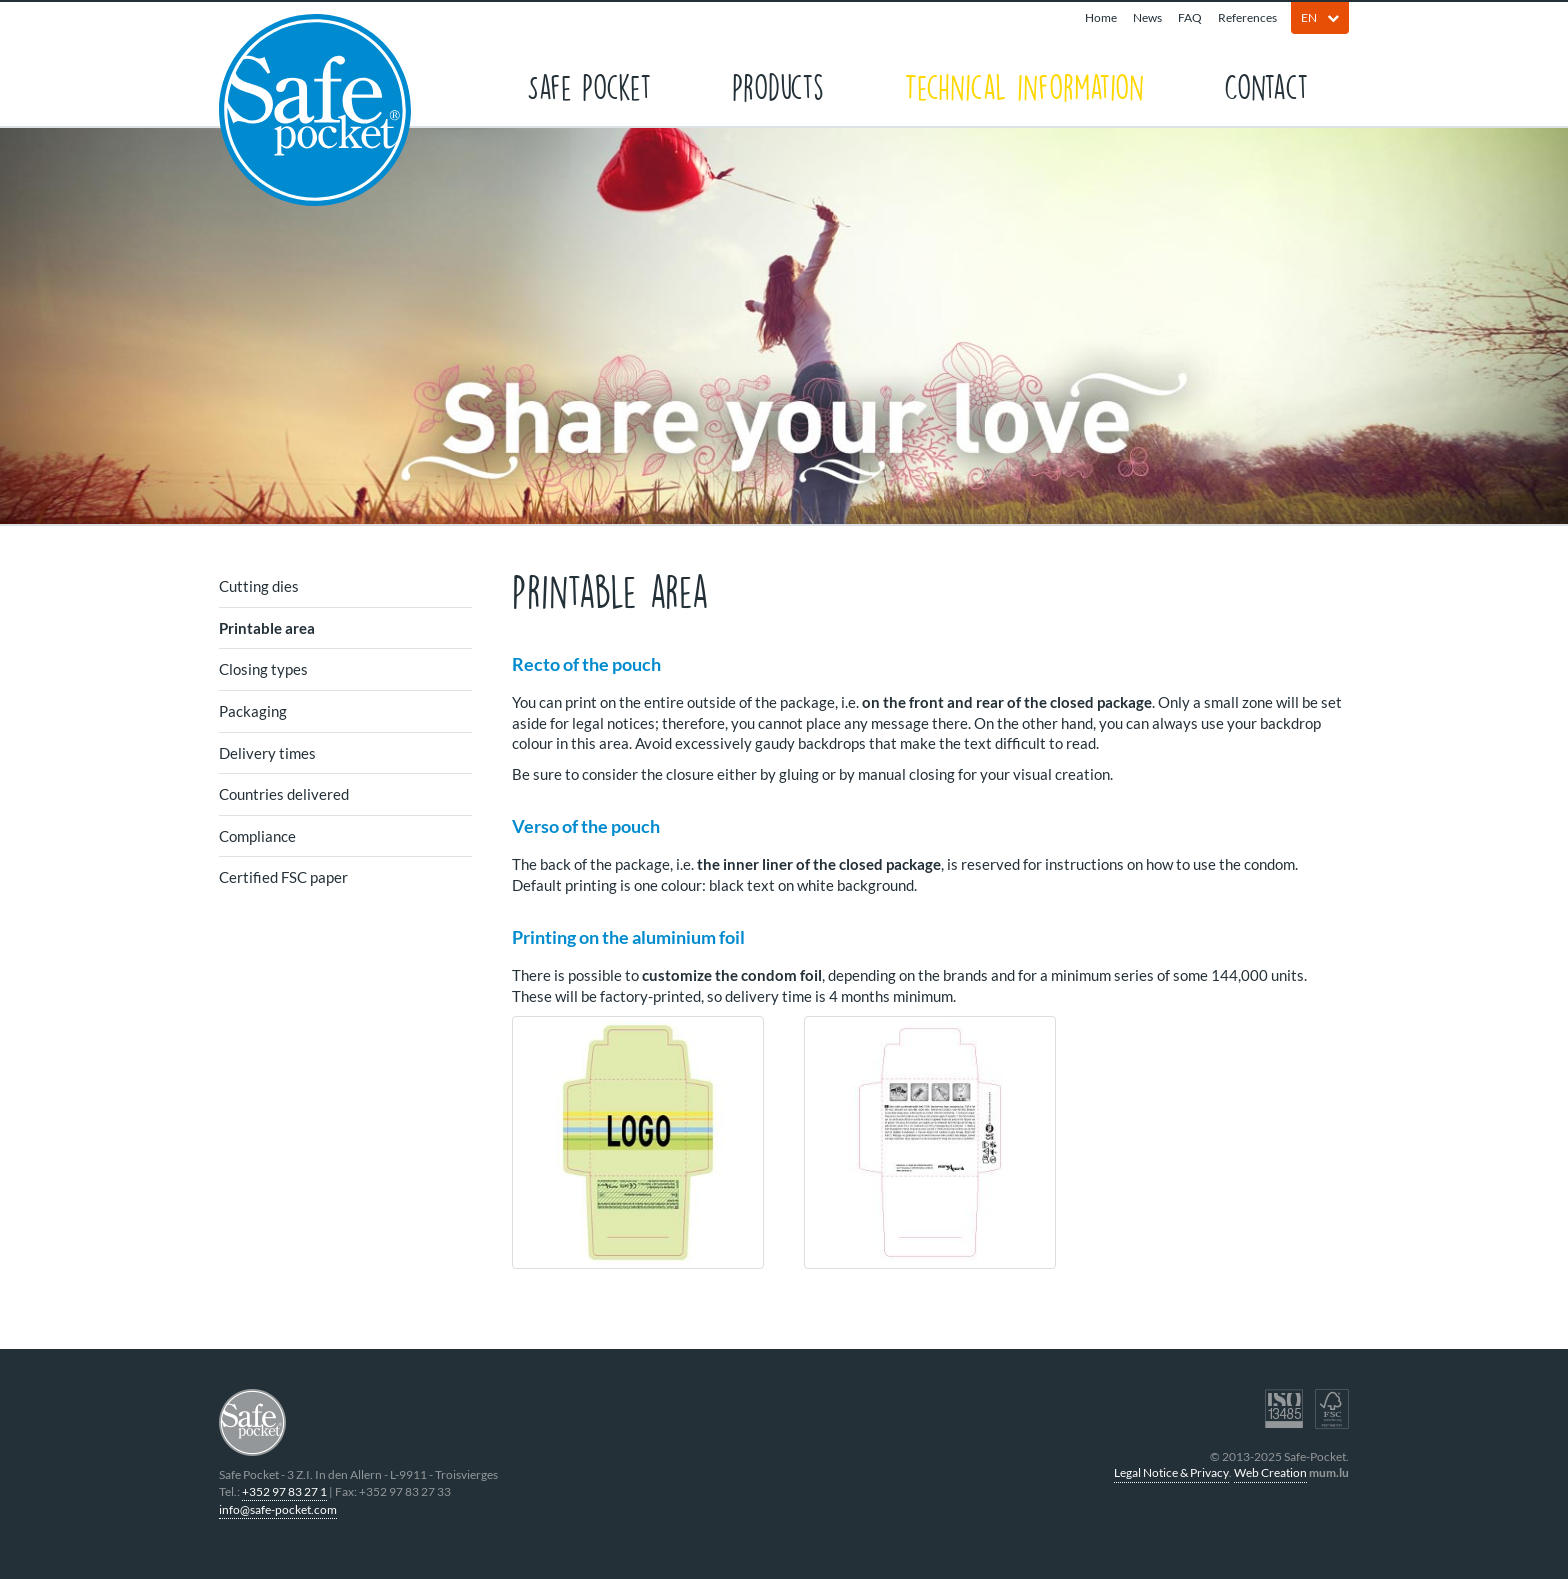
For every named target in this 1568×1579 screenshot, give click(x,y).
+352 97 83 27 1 (284, 1491)
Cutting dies (259, 586)
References (1247, 17)
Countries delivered (284, 794)
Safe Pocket (589, 85)
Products (778, 85)
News (1147, 17)
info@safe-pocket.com (278, 1509)
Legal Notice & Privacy (1171, 1472)
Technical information (1024, 85)
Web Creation (1270, 1472)
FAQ (1190, 17)
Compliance (257, 836)
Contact (1266, 85)
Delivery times (267, 753)
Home (1101, 17)
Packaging (253, 711)
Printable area (267, 628)
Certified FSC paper (283, 877)
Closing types (263, 669)
